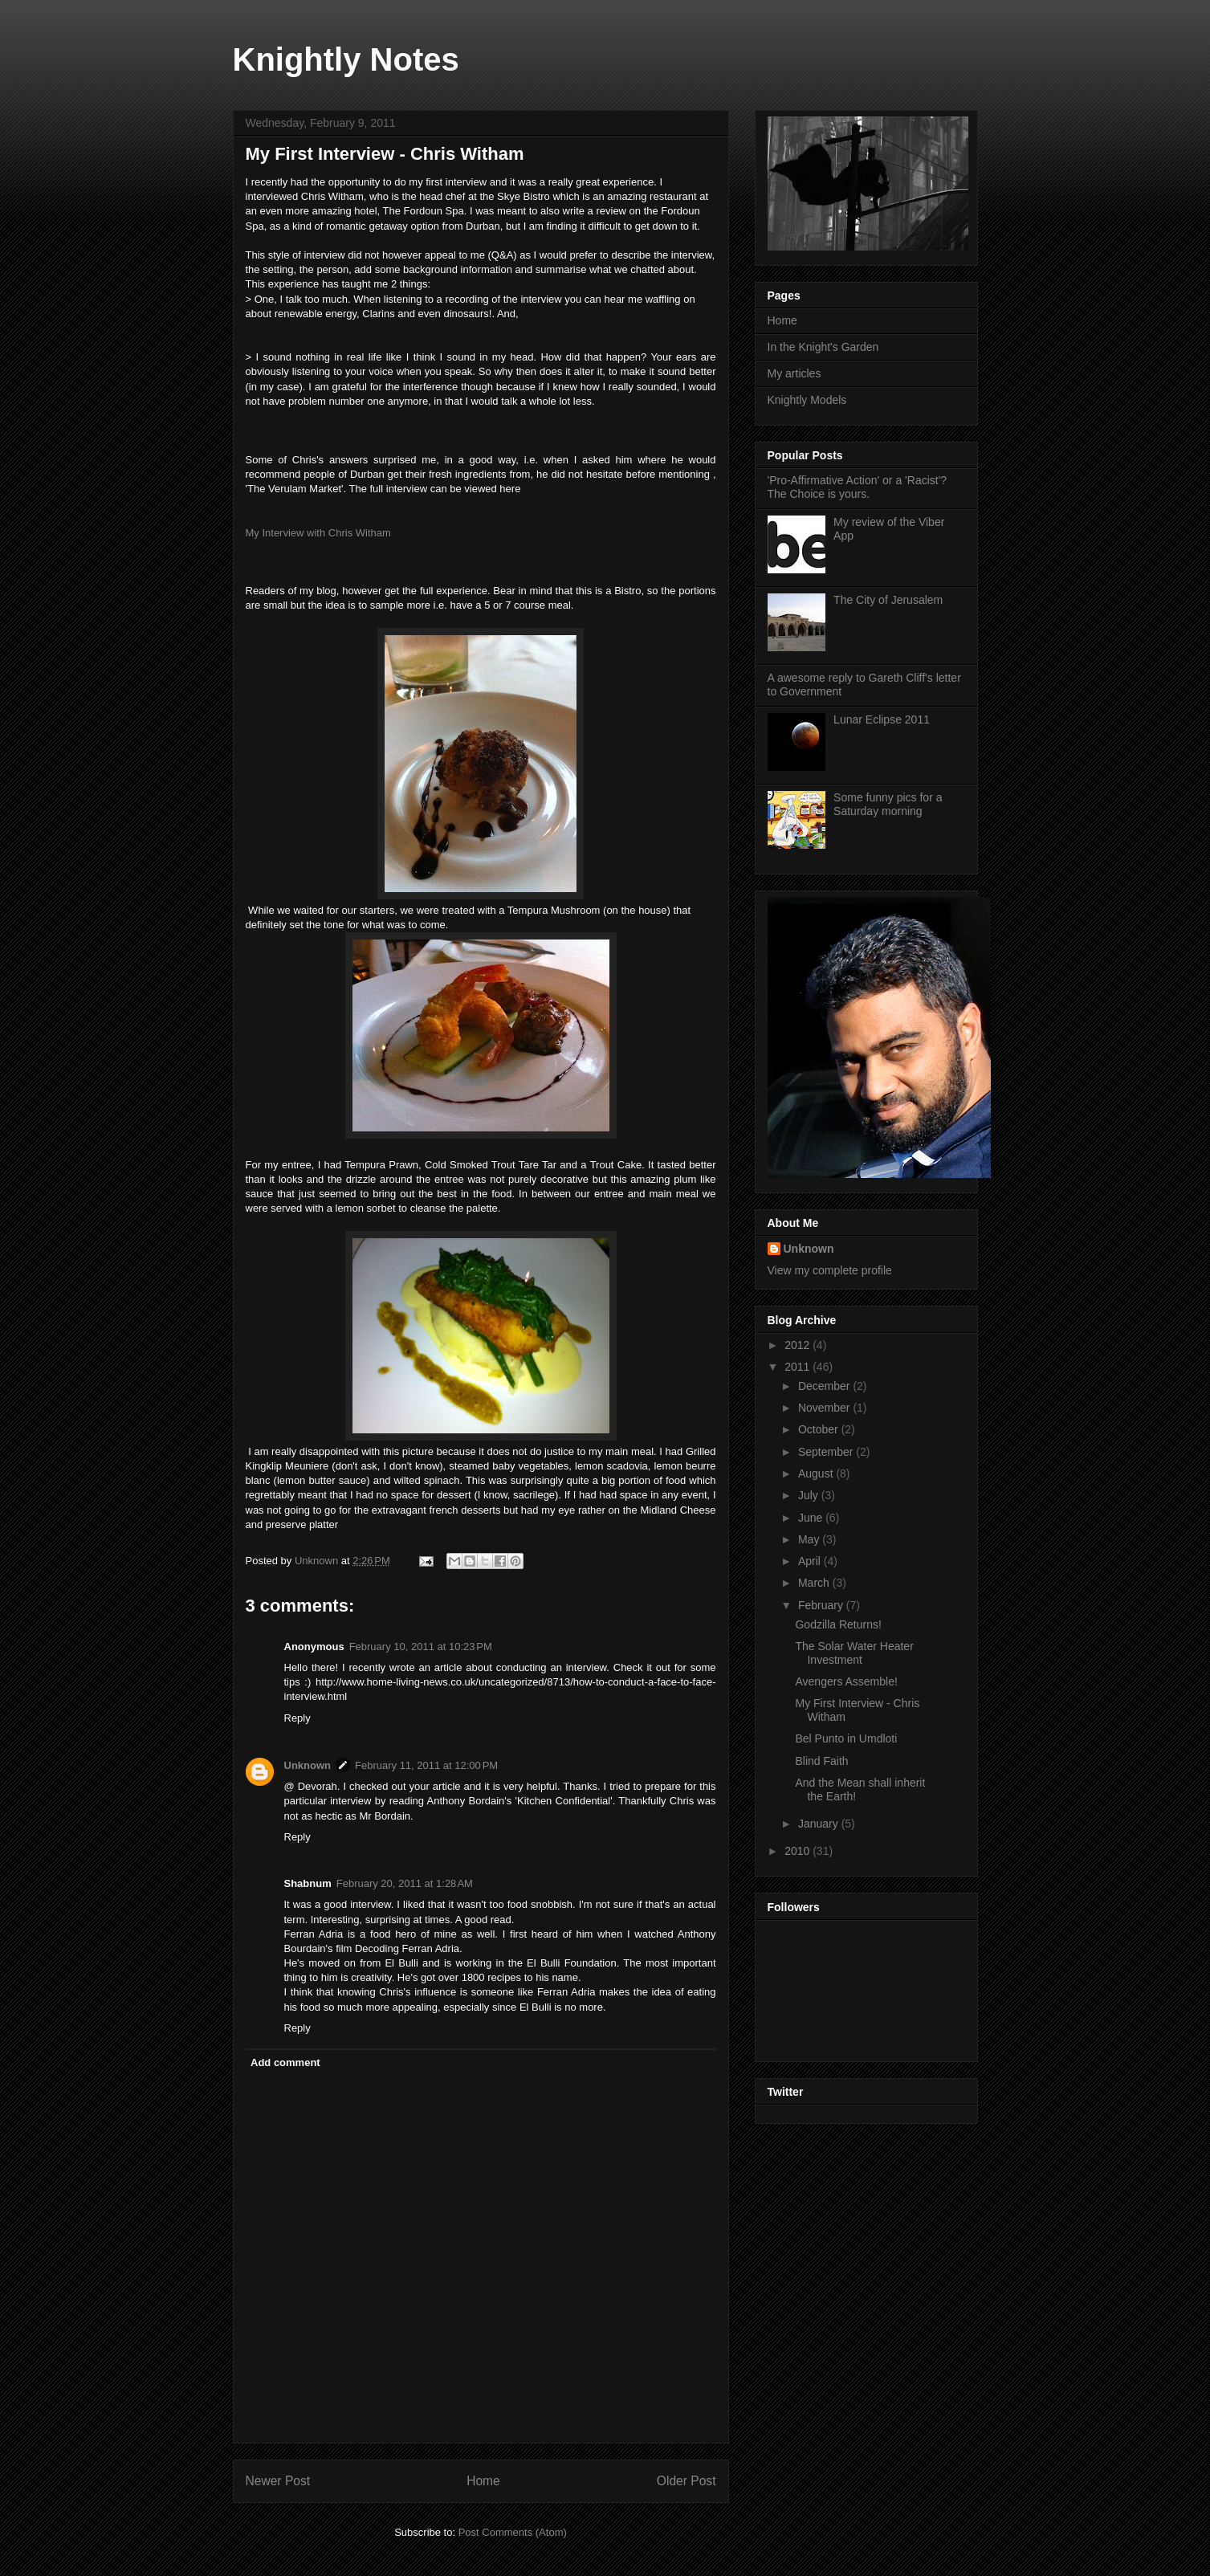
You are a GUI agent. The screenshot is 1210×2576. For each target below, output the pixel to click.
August (817, 1473)
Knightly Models (807, 399)
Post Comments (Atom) (512, 2532)
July (809, 1495)
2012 (798, 1345)
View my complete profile (830, 1270)
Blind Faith (821, 1761)
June (811, 1517)
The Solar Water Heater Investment (854, 1653)
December (825, 1386)
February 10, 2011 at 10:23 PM (420, 1647)
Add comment (285, 2062)
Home (483, 2481)
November (825, 1407)
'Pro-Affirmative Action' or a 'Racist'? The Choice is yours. (857, 487)
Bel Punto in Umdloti (846, 1738)
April (811, 1561)
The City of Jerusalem (888, 599)
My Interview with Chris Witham (318, 533)
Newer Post (278, 2481)
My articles (794, 373)
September (827, 1451)
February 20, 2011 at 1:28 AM (404, 1883)
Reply (297, 1718)
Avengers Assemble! (846, 1681)
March (815, 1582)
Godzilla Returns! (838, 1624)
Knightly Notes (346, 59)
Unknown (308, 1765)
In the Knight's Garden (823, 346)
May (810, 1539)
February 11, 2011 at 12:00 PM (426, 1765)
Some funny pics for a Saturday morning (887, 804)
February (822, 1605)
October (819, 1429)
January (819, 1823)
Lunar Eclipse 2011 (881, 719)
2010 (798, 1850)
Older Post (686, 2481)
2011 (798, 1366)
